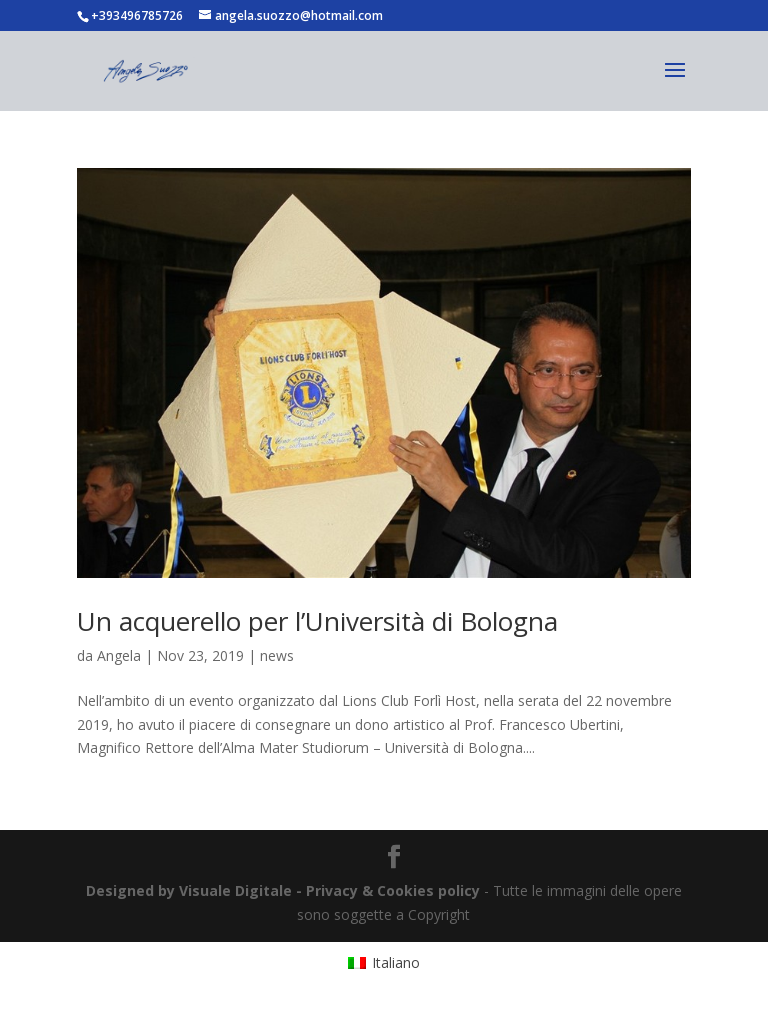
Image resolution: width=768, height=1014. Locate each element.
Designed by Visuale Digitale (189, 890)
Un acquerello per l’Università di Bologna (317, 621)
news (277, 655)
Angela (119, 655)
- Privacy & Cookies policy (388, 890)
